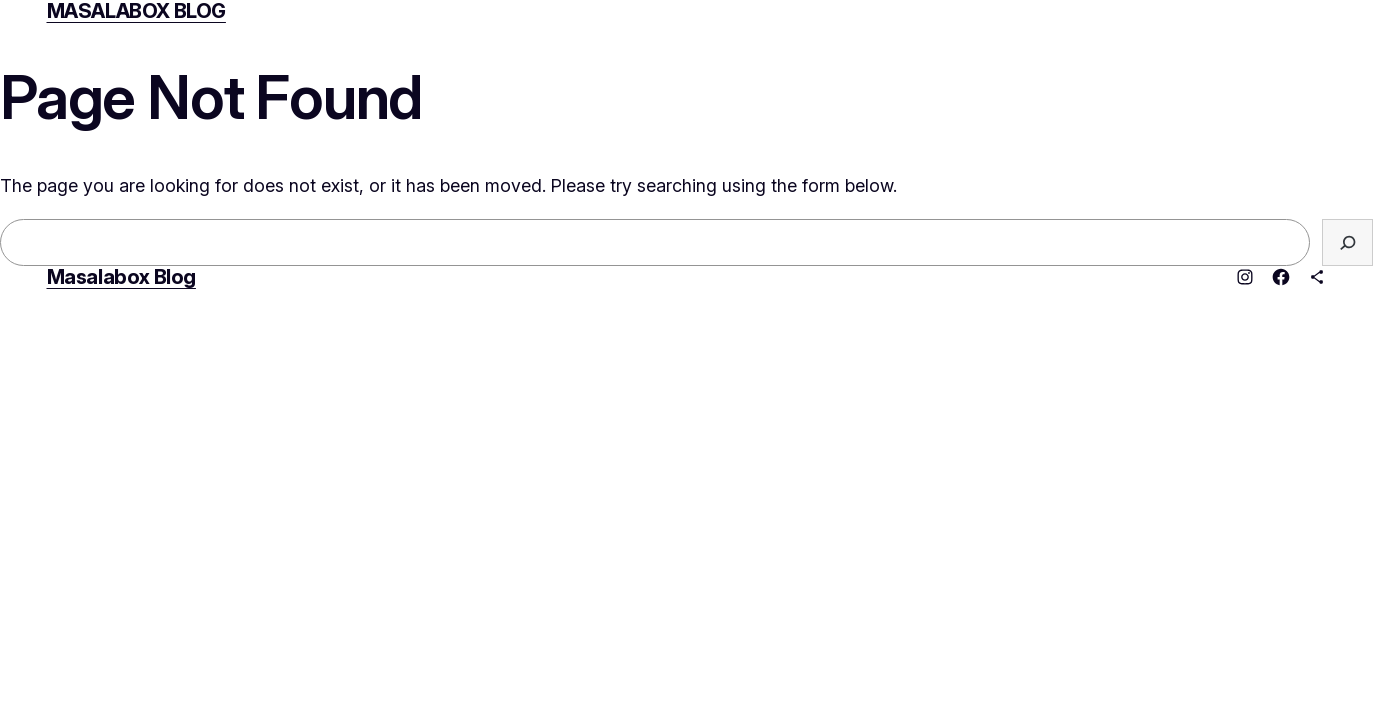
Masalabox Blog (121, 277)
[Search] (1348, 242)
